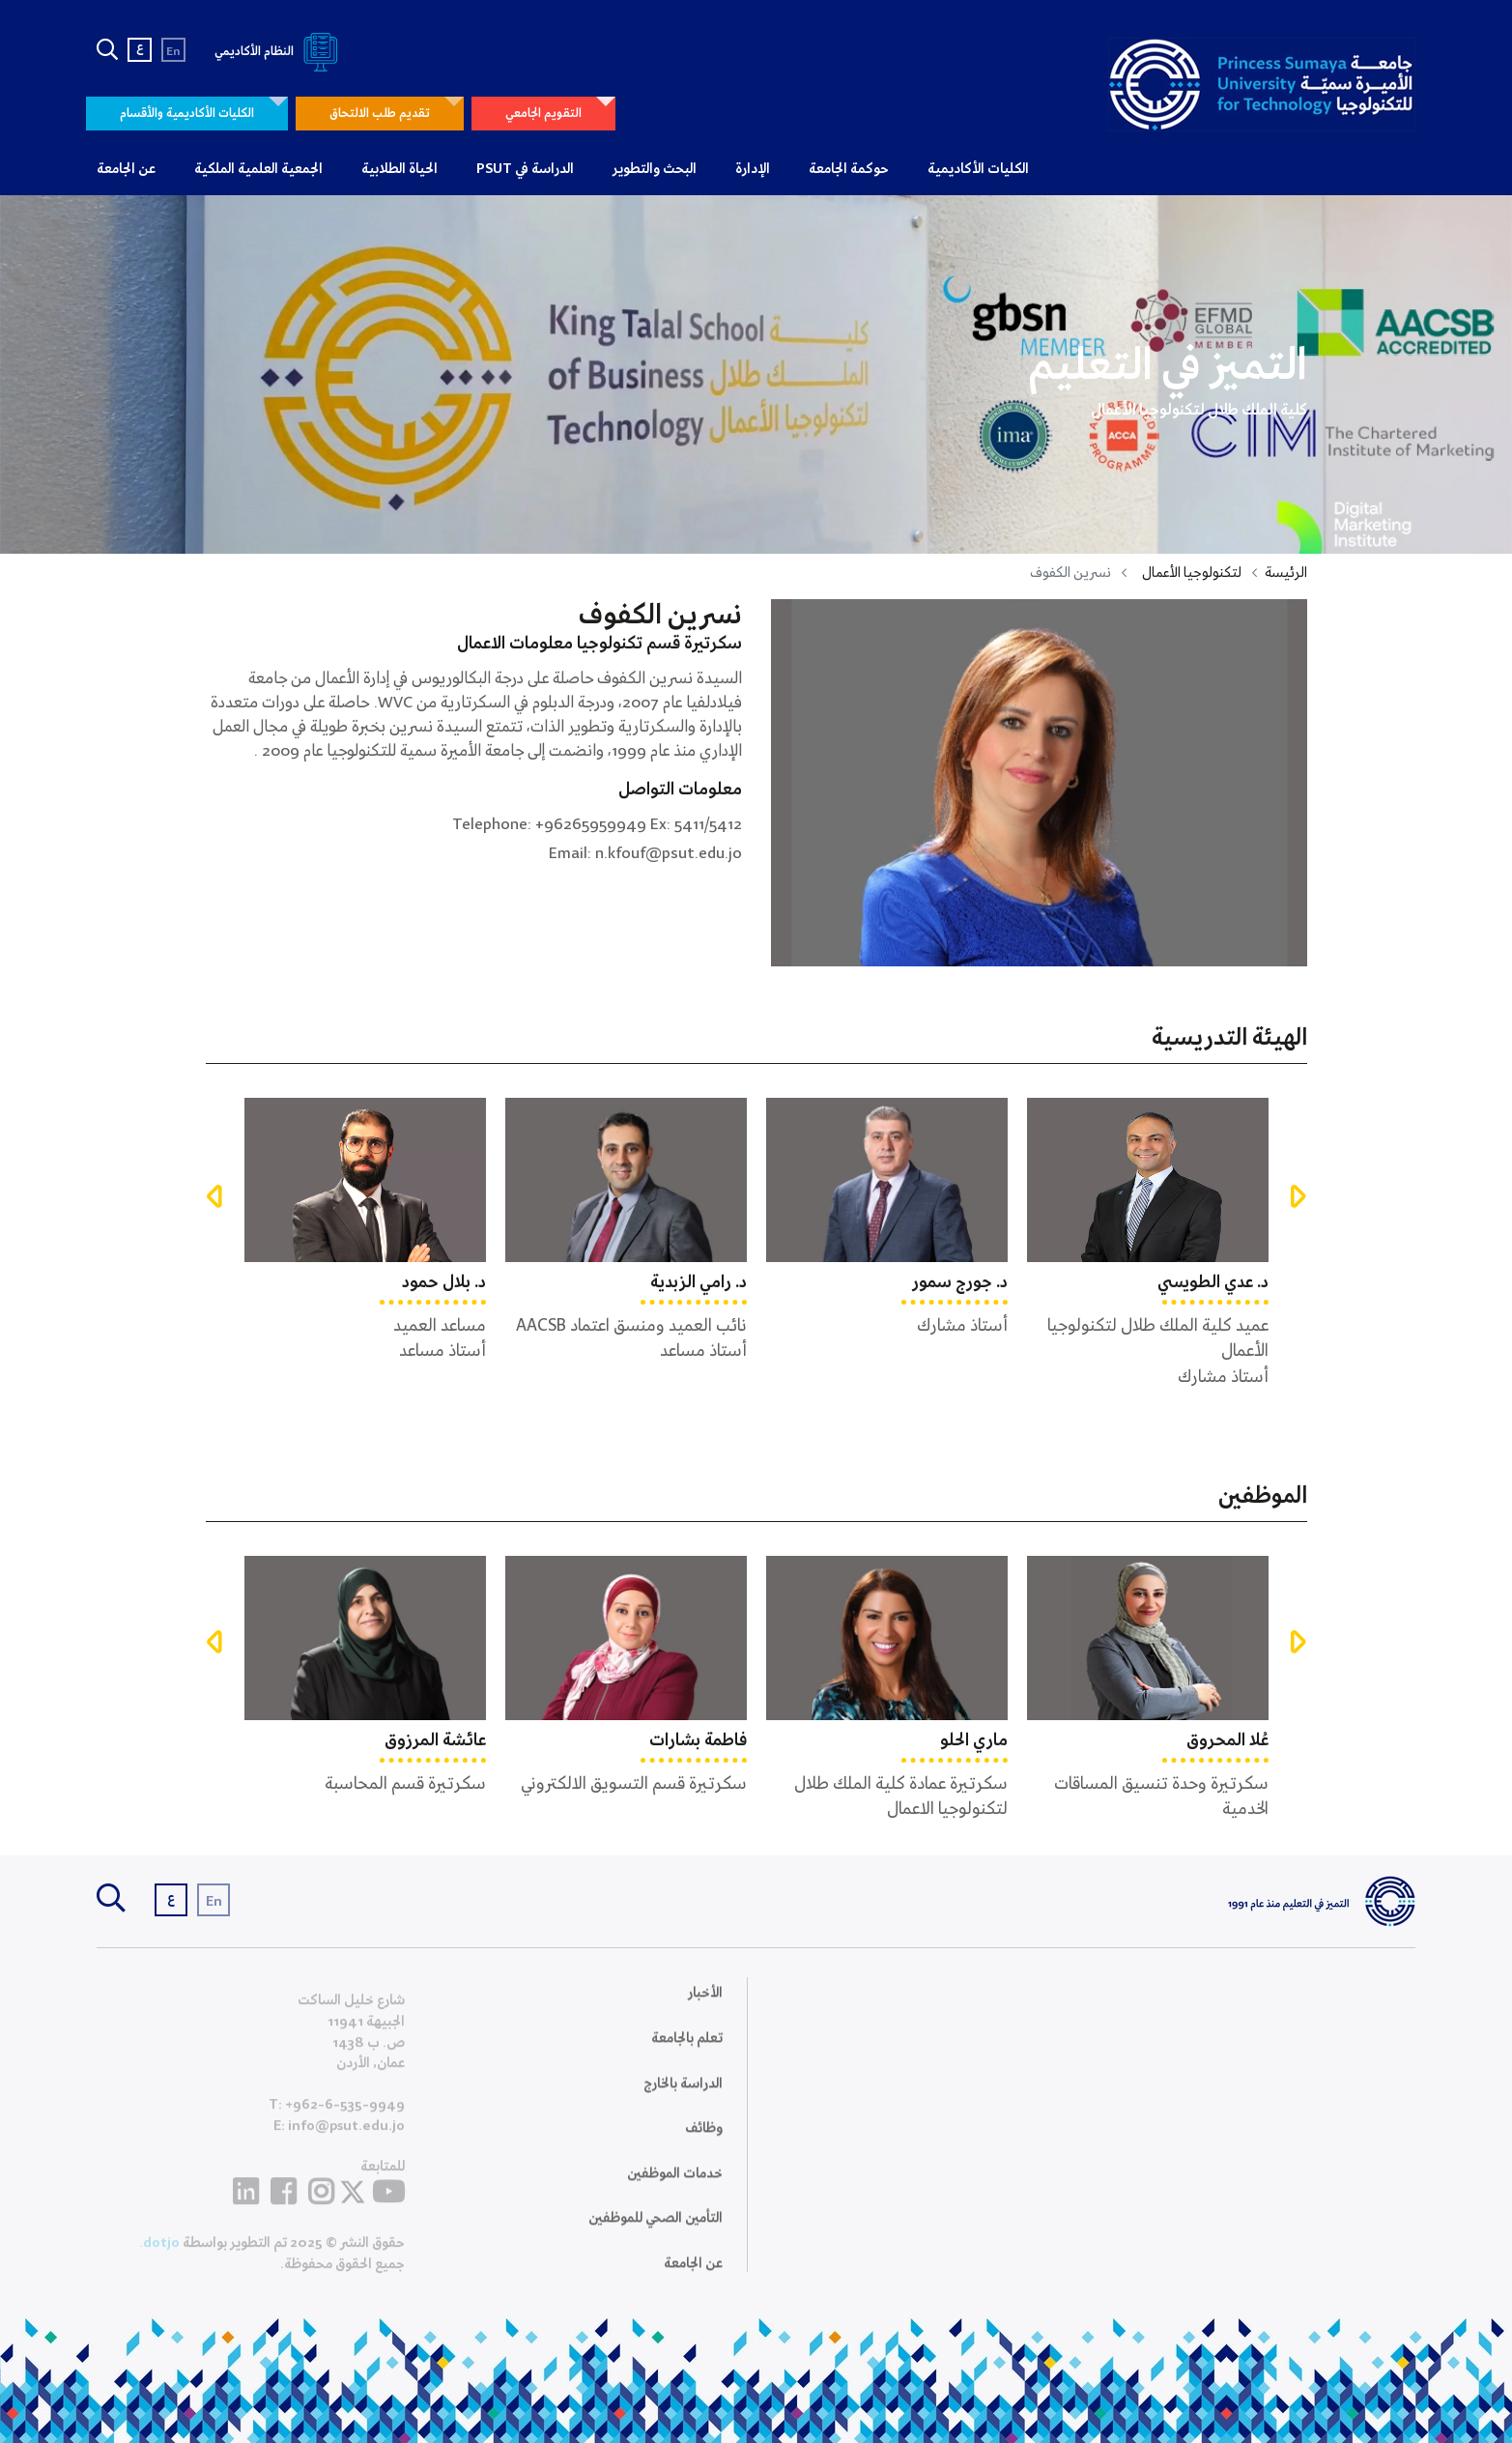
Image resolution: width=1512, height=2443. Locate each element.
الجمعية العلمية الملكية (258, 169)
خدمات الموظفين (675, 2185)
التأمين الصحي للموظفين (655, 2230)
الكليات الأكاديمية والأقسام (187, 113)
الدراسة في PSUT (525, 169)
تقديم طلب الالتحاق (379, 113)
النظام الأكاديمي (279, 52)
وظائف (704, 2140)
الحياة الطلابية (399, 169)
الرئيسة (1286, 573)
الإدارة (752, 169)
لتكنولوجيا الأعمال (1191, 573)
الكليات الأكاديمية (978, 169)
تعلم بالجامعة (687, 2050)
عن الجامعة (126, 169)
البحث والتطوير (655, 169)
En (173, 52)
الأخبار (705, 2005)
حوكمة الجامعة (849, 169)
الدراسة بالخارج (683, 2095)
